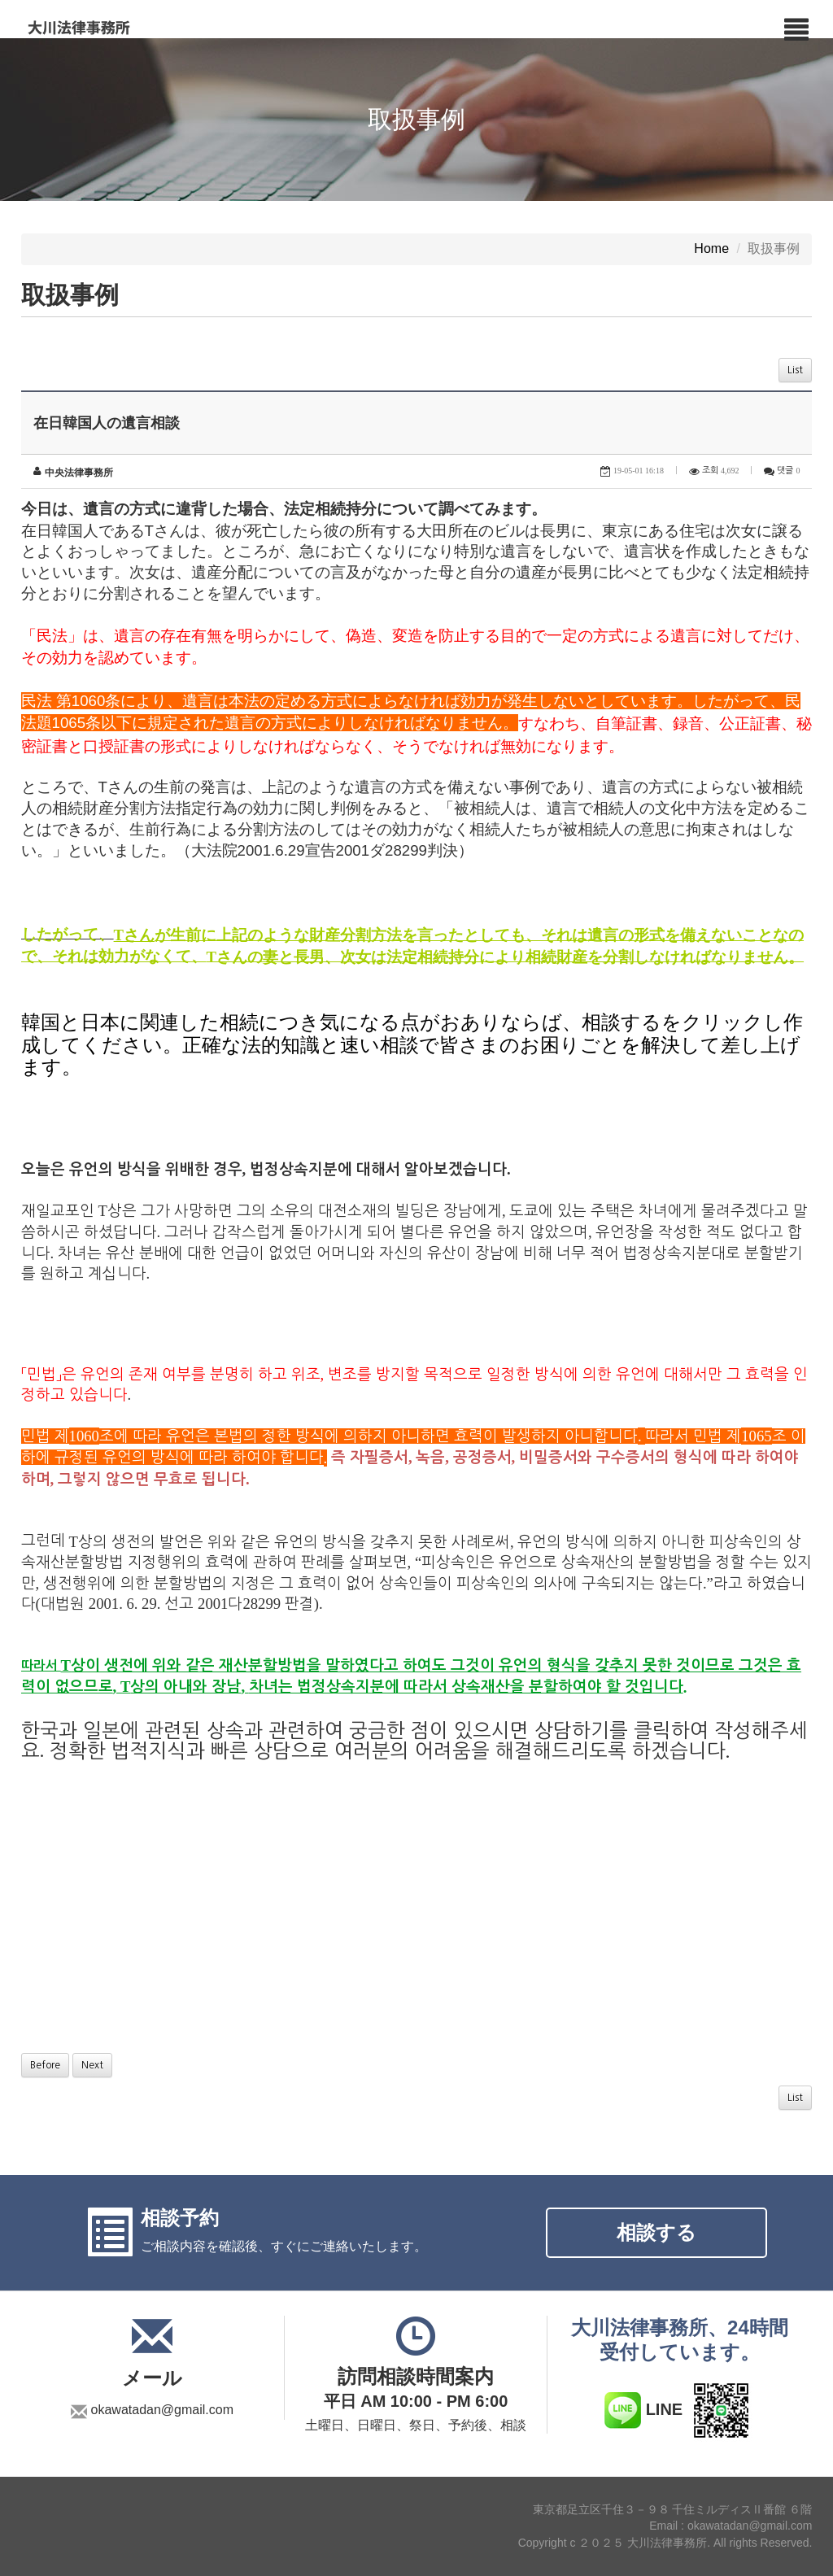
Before (45, 2065)
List (795, 370)
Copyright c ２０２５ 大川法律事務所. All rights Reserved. (665, 2543)
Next (92, 2065)
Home (711, 249)
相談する (656, 2232)
